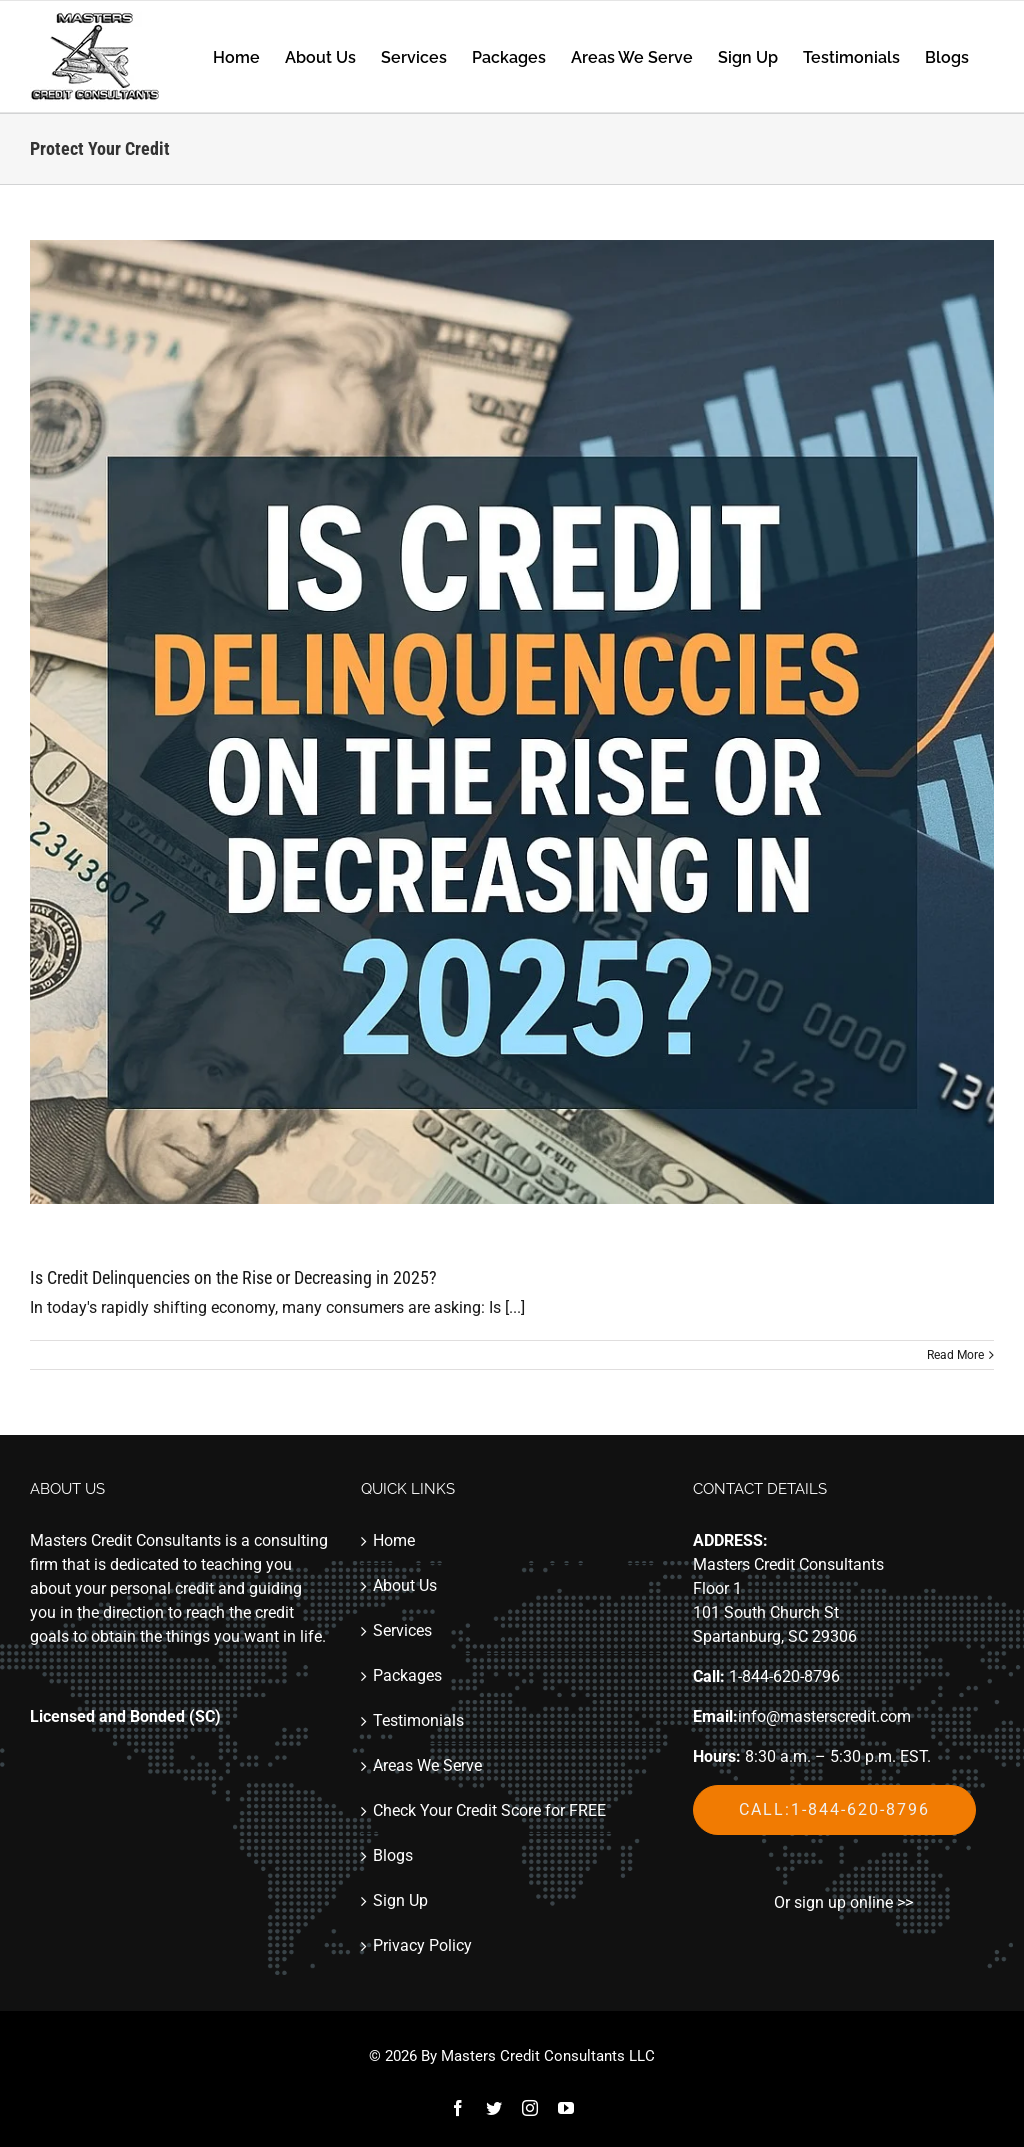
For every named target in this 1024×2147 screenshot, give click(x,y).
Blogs (393, 1855)
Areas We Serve (427, 1765)
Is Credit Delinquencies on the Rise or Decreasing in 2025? (233, 1277)
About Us (405, 1585)
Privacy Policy (422, 1945)
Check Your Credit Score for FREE (489, 1810)
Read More (955, 1355)
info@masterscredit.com (824, 1716)
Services (402, 1630)
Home (394, 1540)
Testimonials (418, 1720)
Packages (407, 1675)
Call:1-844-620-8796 (834, 1809)
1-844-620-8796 (784, 1676)
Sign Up (400, 1900)
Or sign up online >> (843, 1902)
